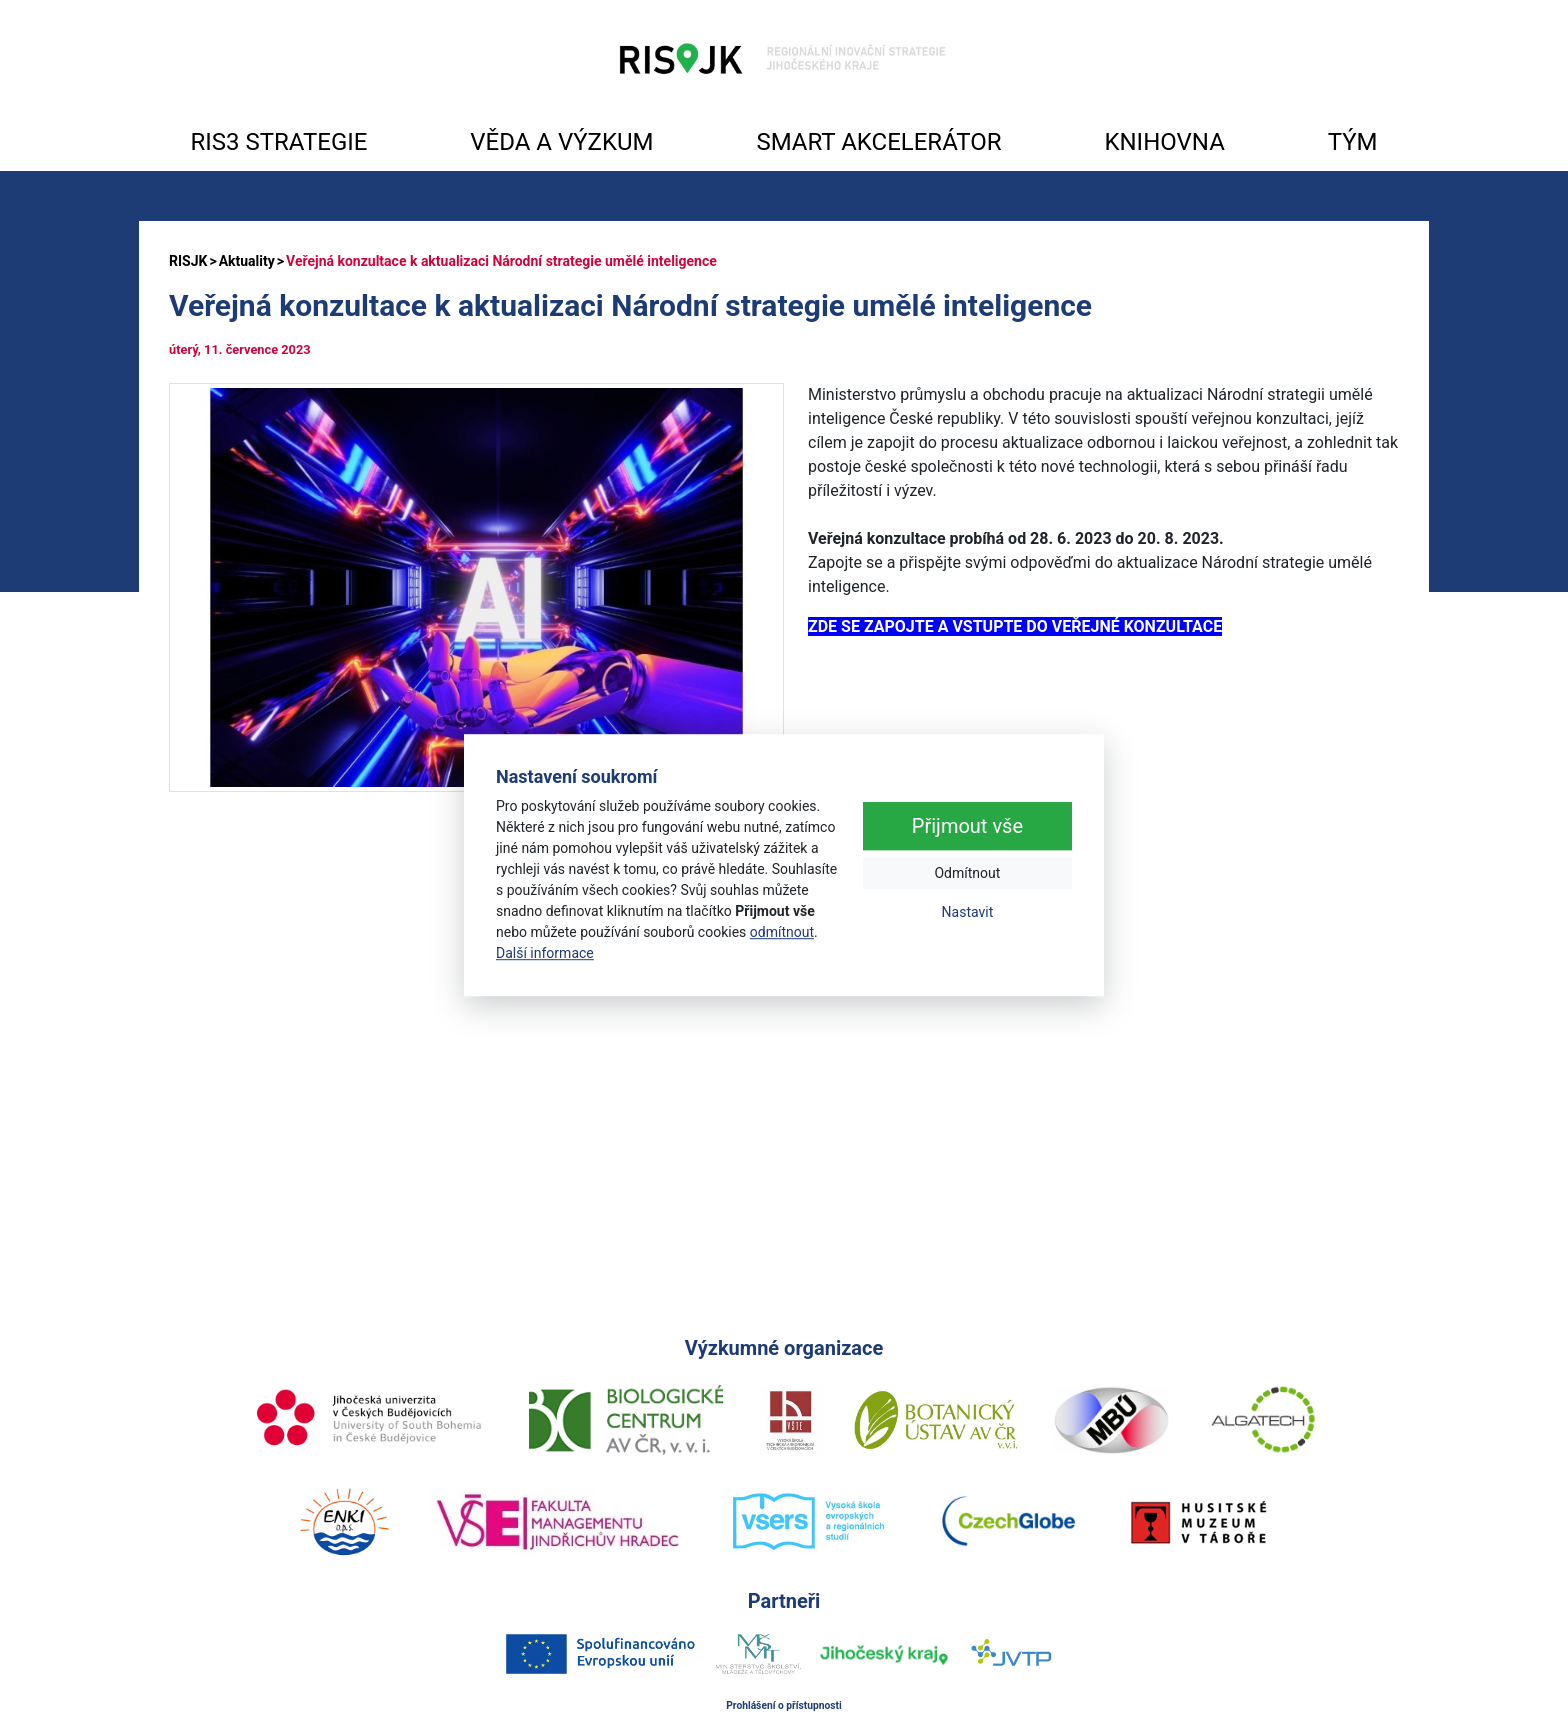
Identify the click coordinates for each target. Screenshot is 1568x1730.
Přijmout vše (967, 826)
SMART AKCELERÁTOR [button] (878, 142)
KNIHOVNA (1164, 142)
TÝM (1353, 142)
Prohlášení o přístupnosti (784, 1705)
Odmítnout (967, 873)
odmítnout (782, 932)
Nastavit (968, 912)
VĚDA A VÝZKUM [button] (561, 142)
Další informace (545, 953)
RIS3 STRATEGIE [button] (278, 142)
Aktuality (247, 261)
